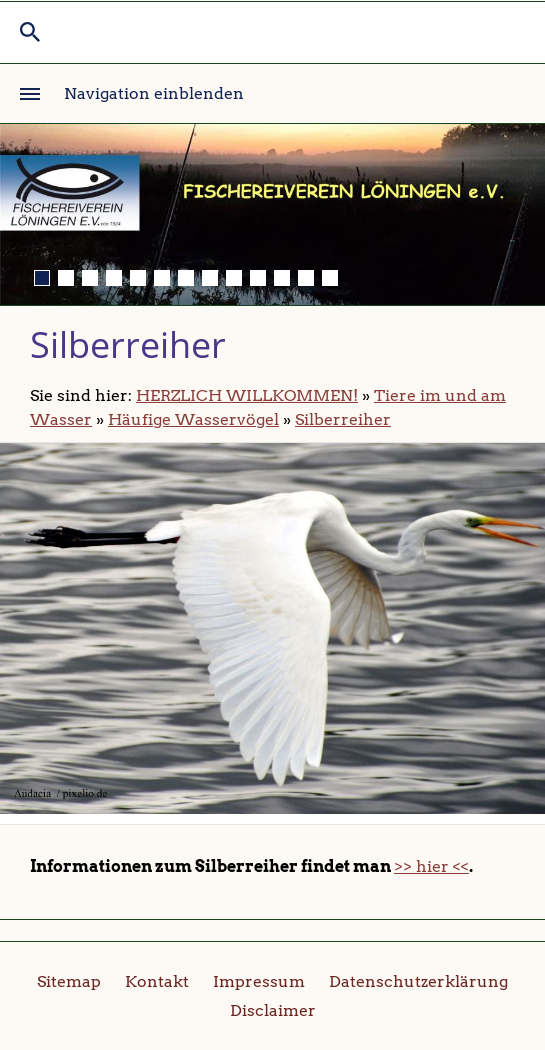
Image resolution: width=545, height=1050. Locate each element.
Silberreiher (343, 419)
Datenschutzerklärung (418, 981)
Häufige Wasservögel (193, 419)
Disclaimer (273, 1010)
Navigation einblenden (154, 93)
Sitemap (69, 981)
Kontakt (157, 981)
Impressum (259, 981)
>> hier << (431, 866)
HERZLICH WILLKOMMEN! (247, 395)
